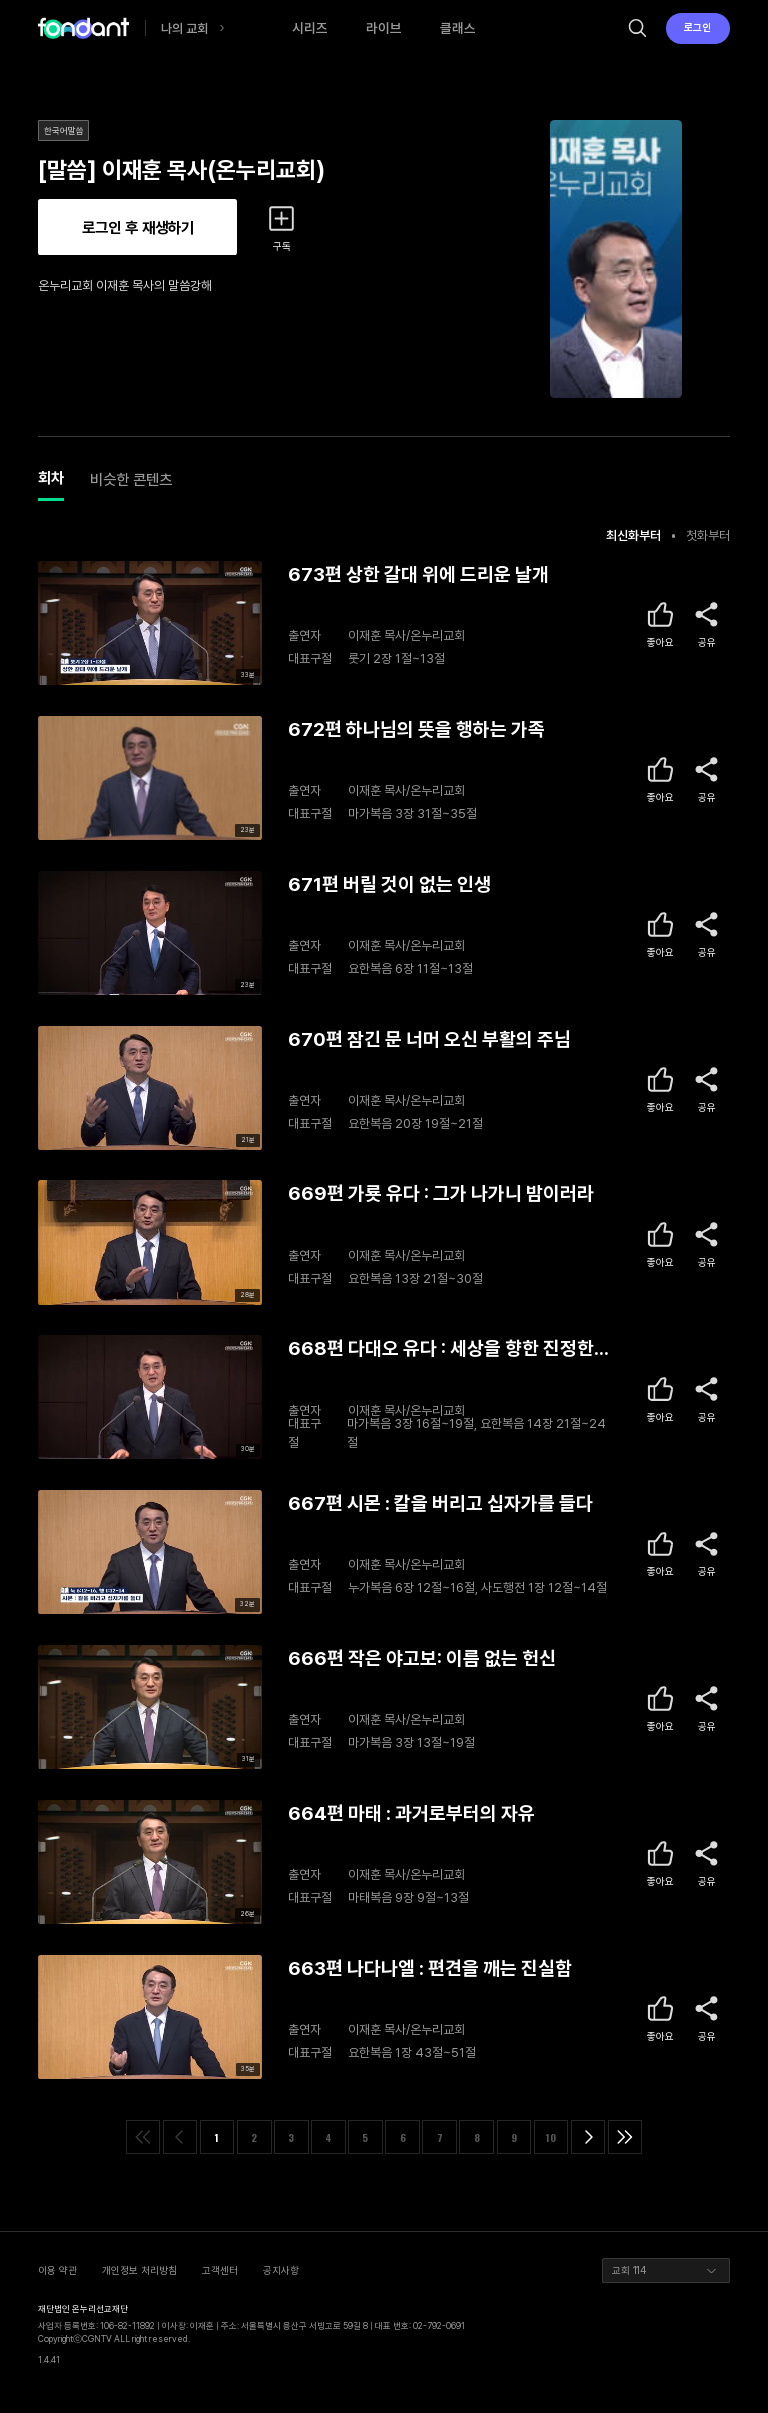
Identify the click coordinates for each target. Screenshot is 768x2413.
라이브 (384, 28)
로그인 (697, 27)
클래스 (458, 28)
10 (551, 2137)
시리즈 (310, 28)
